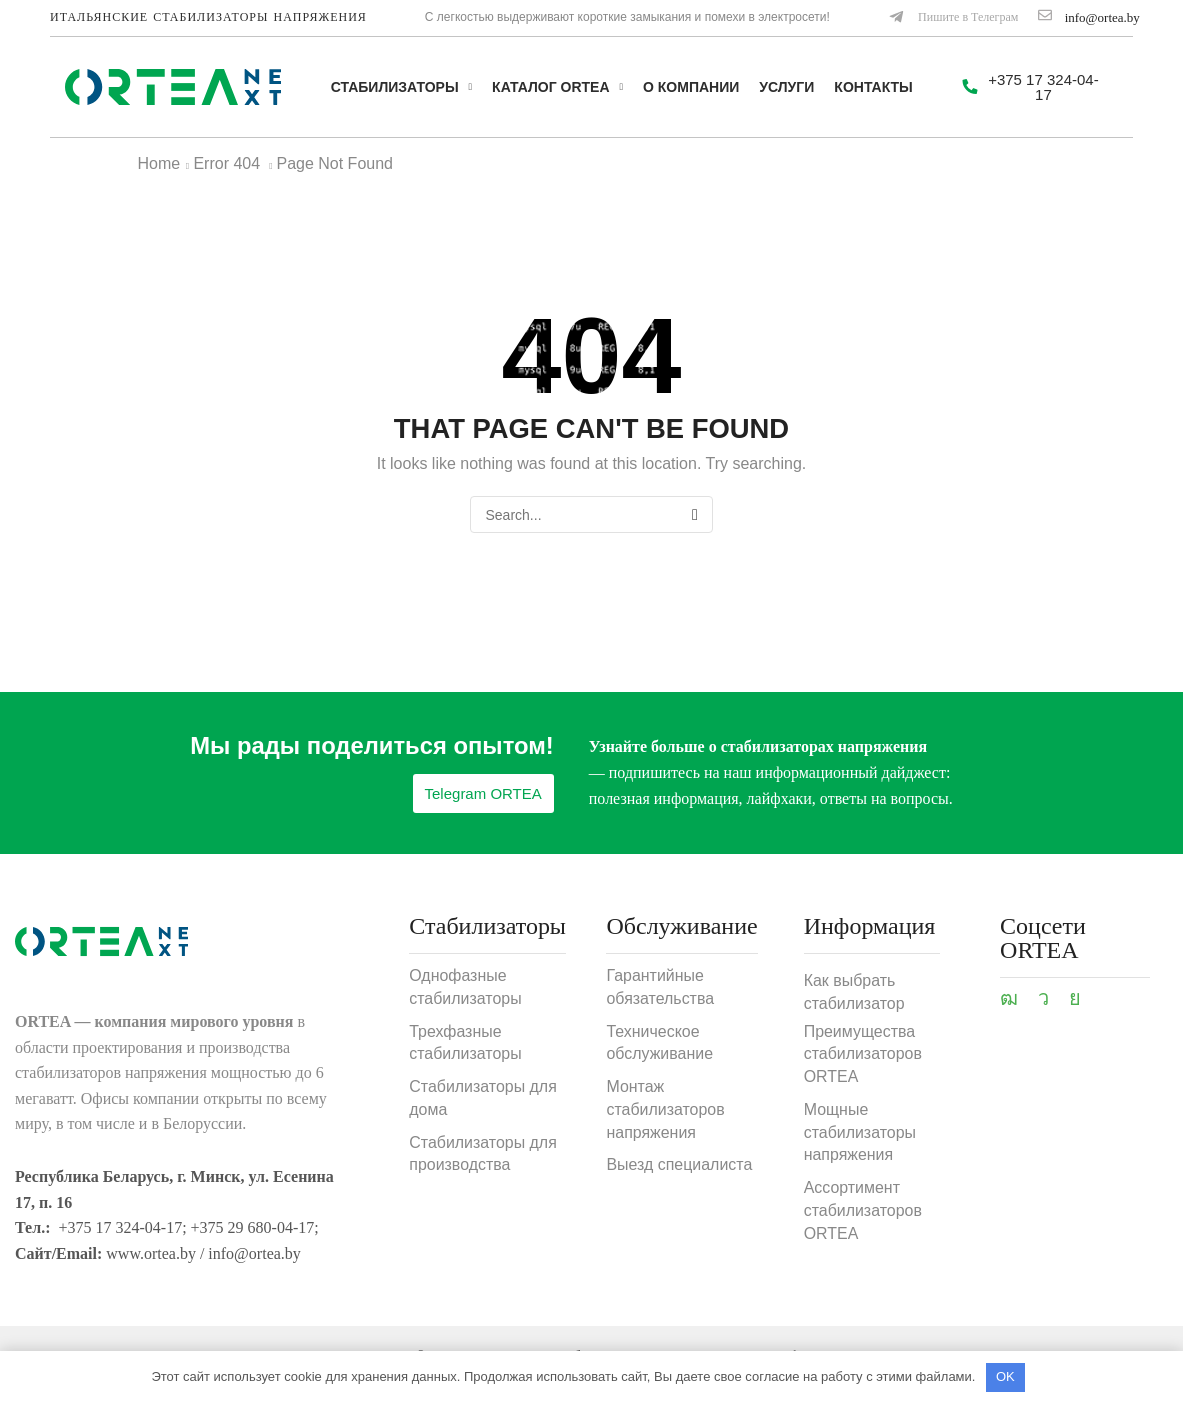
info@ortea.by (1102, 17)
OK (1005, 1376)
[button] (952, 18)
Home (159, 163)
